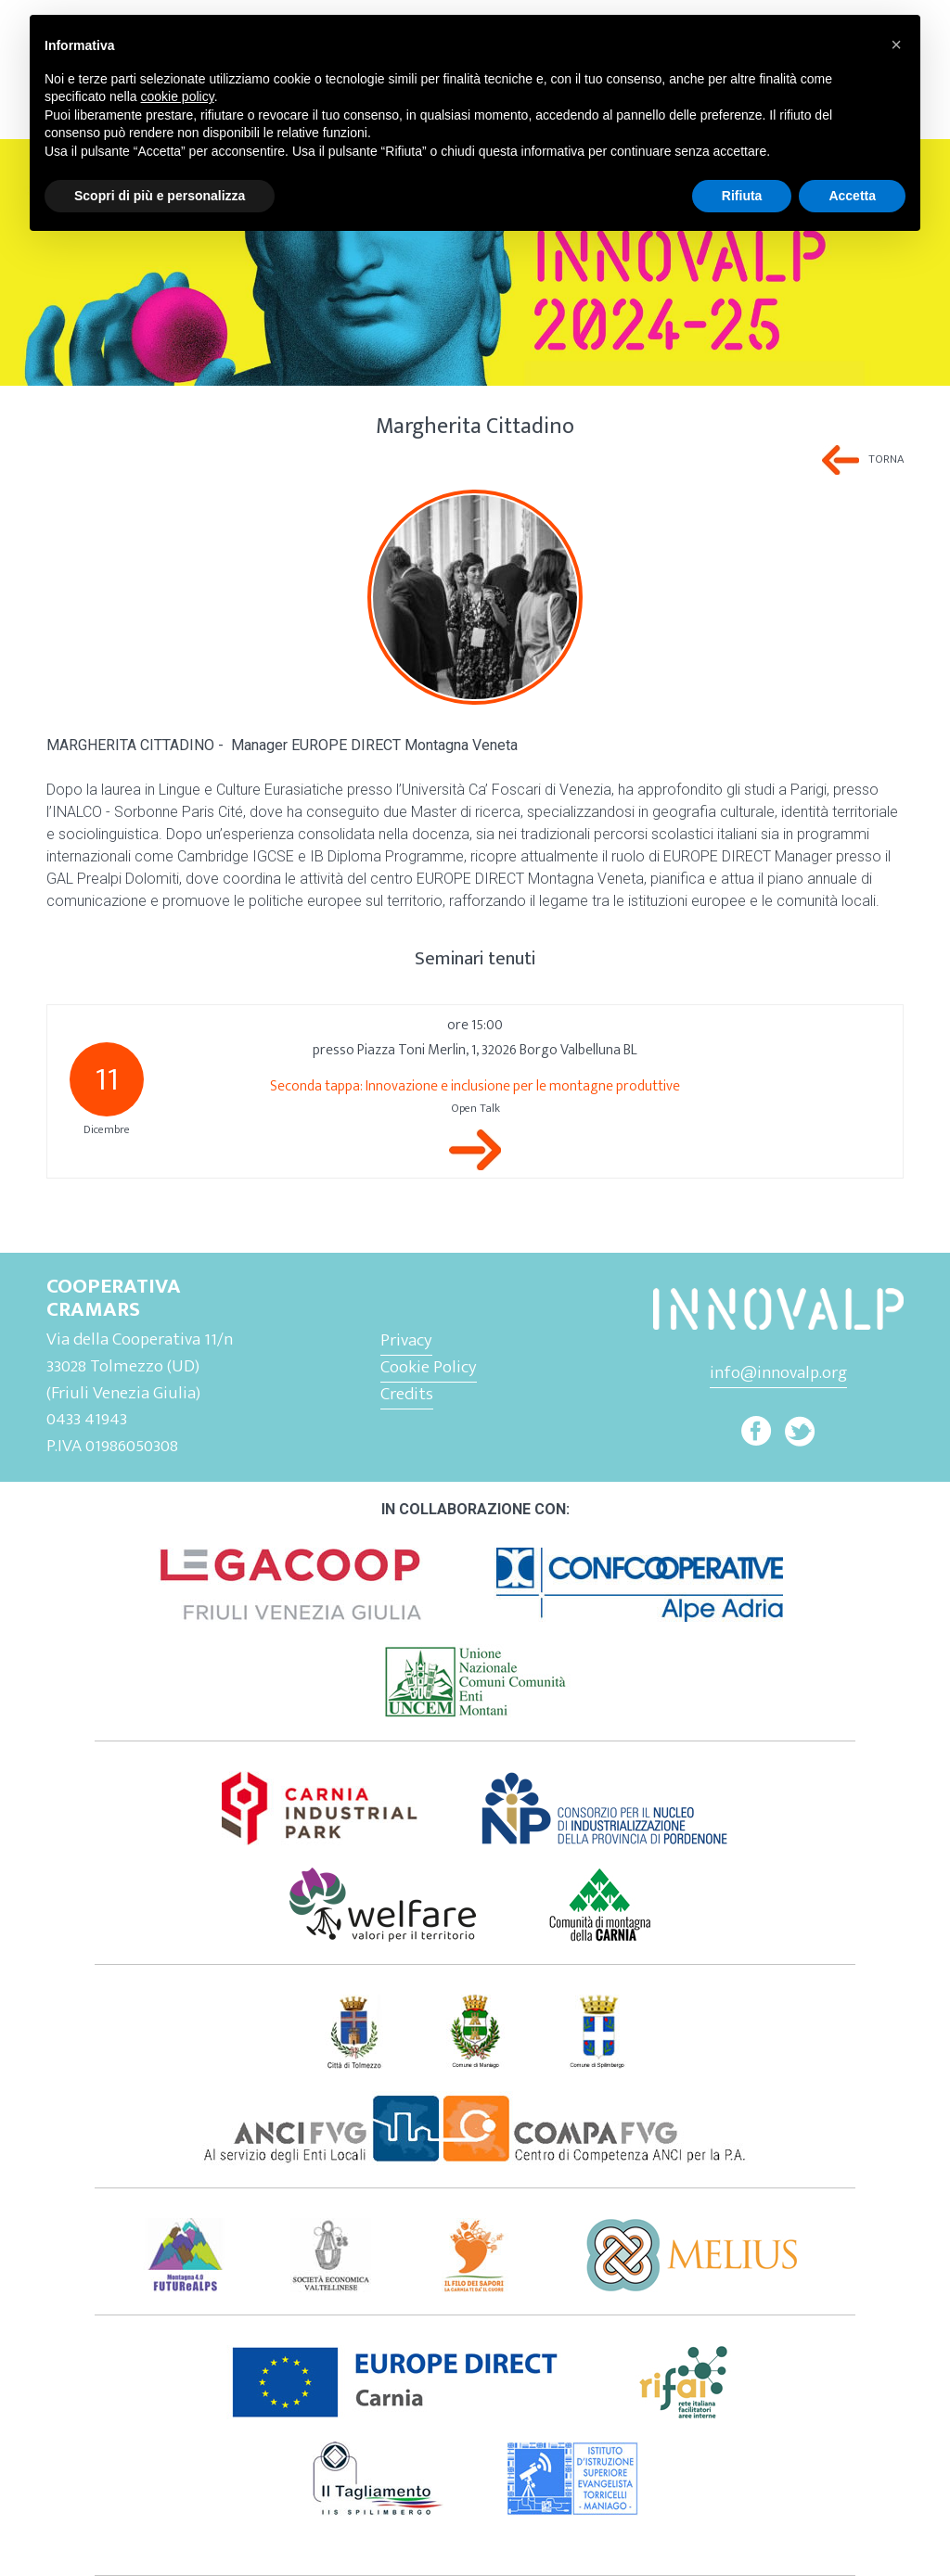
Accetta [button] (852, 195)
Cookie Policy (428, 1367)
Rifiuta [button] (742, 195)
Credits (406, 1394)
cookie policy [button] (177, 96)
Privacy (406, 1340)
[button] (896, 44)
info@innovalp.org (778, 1372)
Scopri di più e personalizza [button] (159, 195)
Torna (886, 459)
